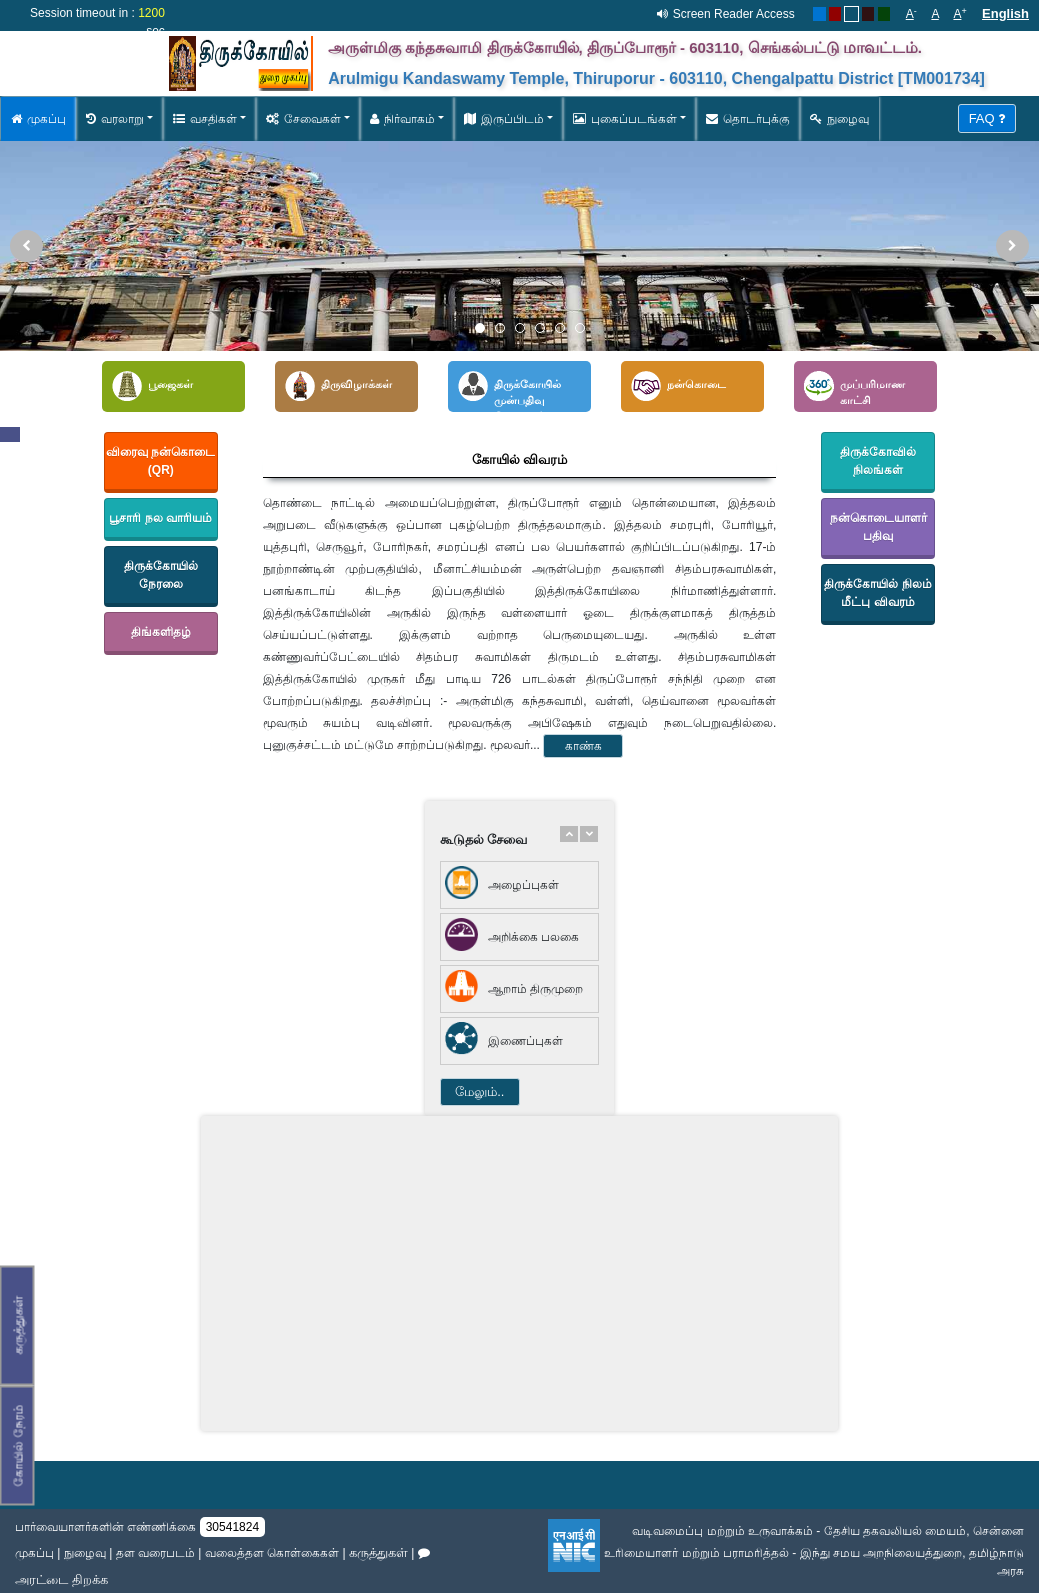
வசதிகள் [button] (205, 119)
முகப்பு (38, 119)
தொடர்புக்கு (748, 119)
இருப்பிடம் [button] (504, 119)
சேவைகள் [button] (303, 119)
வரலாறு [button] (115, 119)
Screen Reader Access (734, 14)
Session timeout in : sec (97, 22)
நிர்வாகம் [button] (402, 119)
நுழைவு (839, 119)
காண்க (583, 746)
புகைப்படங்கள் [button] (625, 119)
